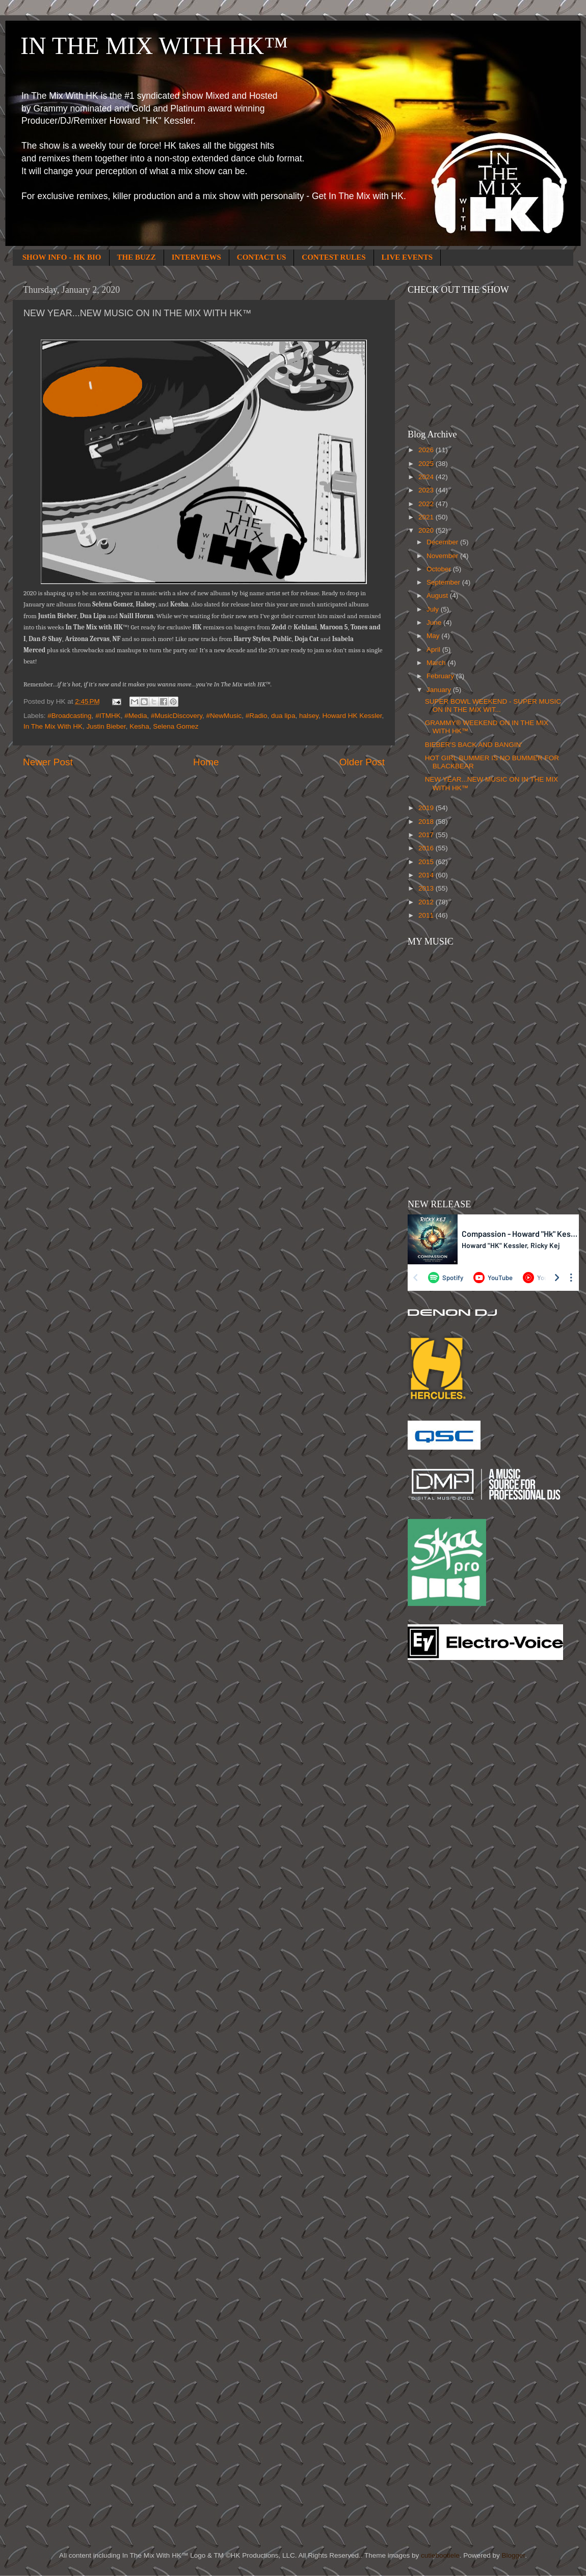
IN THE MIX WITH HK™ (154, 45)
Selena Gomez (175, 726)
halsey (308, 715)
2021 (427, 517)
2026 (427, 450)
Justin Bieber (106, 726)
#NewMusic (224, 715)
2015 (427, 862)
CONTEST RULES (333, 257)
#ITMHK (108, 715)
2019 (427, 808)
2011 (427, 915)
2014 (427, 875)
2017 (427, 835)
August (438, 595)
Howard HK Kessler (352, 715)
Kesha (139, 726)
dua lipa (283, 715)
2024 (427, 477)
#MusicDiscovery (176, 715)
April (434, 649)
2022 (427, 504)
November (443, 556)
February (441, 676)
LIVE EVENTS (407, 257)
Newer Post (48, 762)
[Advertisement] (448, 1831)
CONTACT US (261, 257)
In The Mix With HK (53, 726)
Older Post (362, 762)
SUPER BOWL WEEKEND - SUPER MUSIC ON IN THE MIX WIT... (493, 705)
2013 (427, 888)
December (443, 542)
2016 (427, 848)
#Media (135, 715)
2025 (427, 463)
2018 (427, 821)
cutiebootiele (440, 2555)
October (440, 569)
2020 (427, 530)
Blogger (513, 2555)
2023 (427, 490)
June (435, 622)
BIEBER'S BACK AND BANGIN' (473, 745)
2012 (427, 902)
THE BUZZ (136, 257)
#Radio (257, 715)
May (434, 636)
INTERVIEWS (196, 257)
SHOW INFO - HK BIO (61, 257)
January (440, 690)
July (434, 609)
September (444, 582)
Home (206, 762)
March (437, 663)
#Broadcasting (69, 715)
